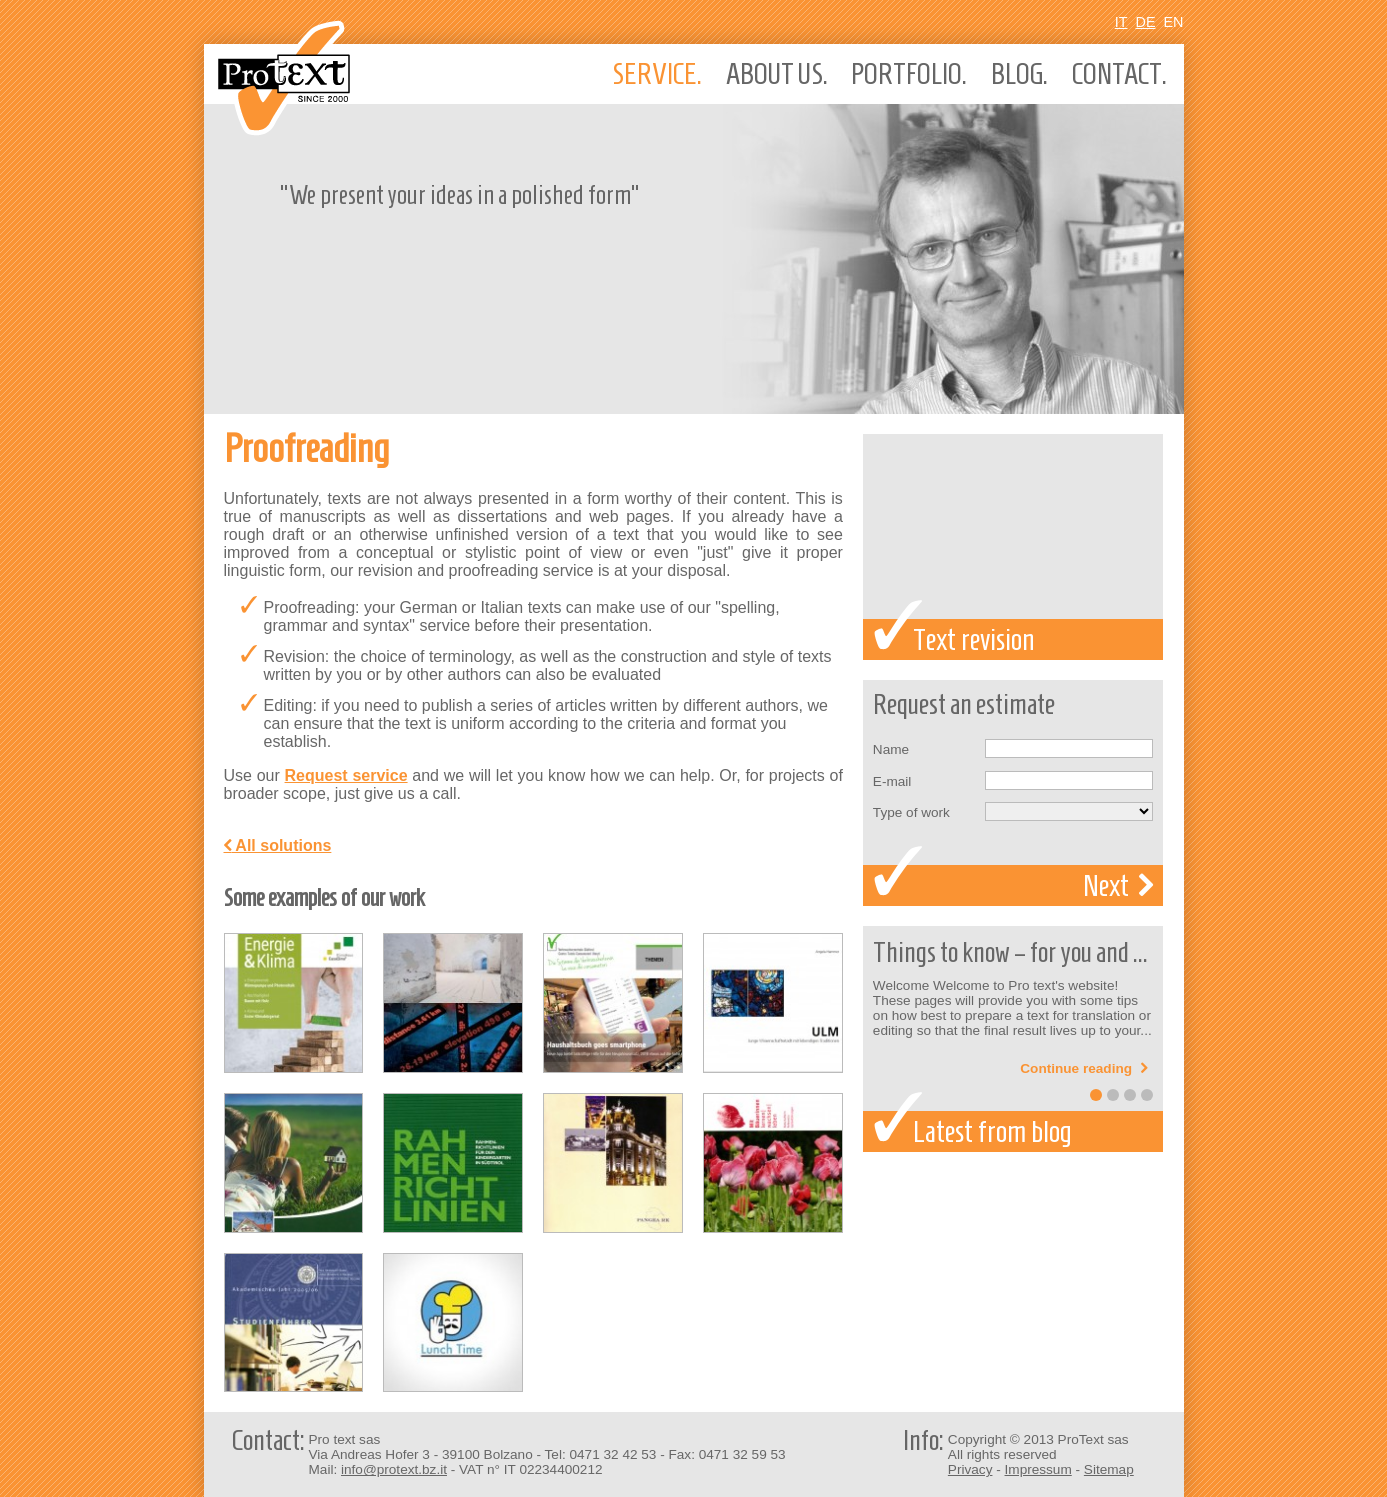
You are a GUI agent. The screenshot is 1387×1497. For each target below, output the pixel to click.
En (1174, 22)
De (1146, 22)
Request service (346, 775)
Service (657, 74)
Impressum (1038, 1469)
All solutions (278, 845)
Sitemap (1109, 1469)
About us (777, 74)
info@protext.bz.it (394, 1469)
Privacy (970, 1469)
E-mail (892, 781)
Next (1118, 885)
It (1121, 22)
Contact (1119, 74)
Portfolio (909, 74)
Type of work (911, 812)
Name (891, 749)
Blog (1019, 74)
